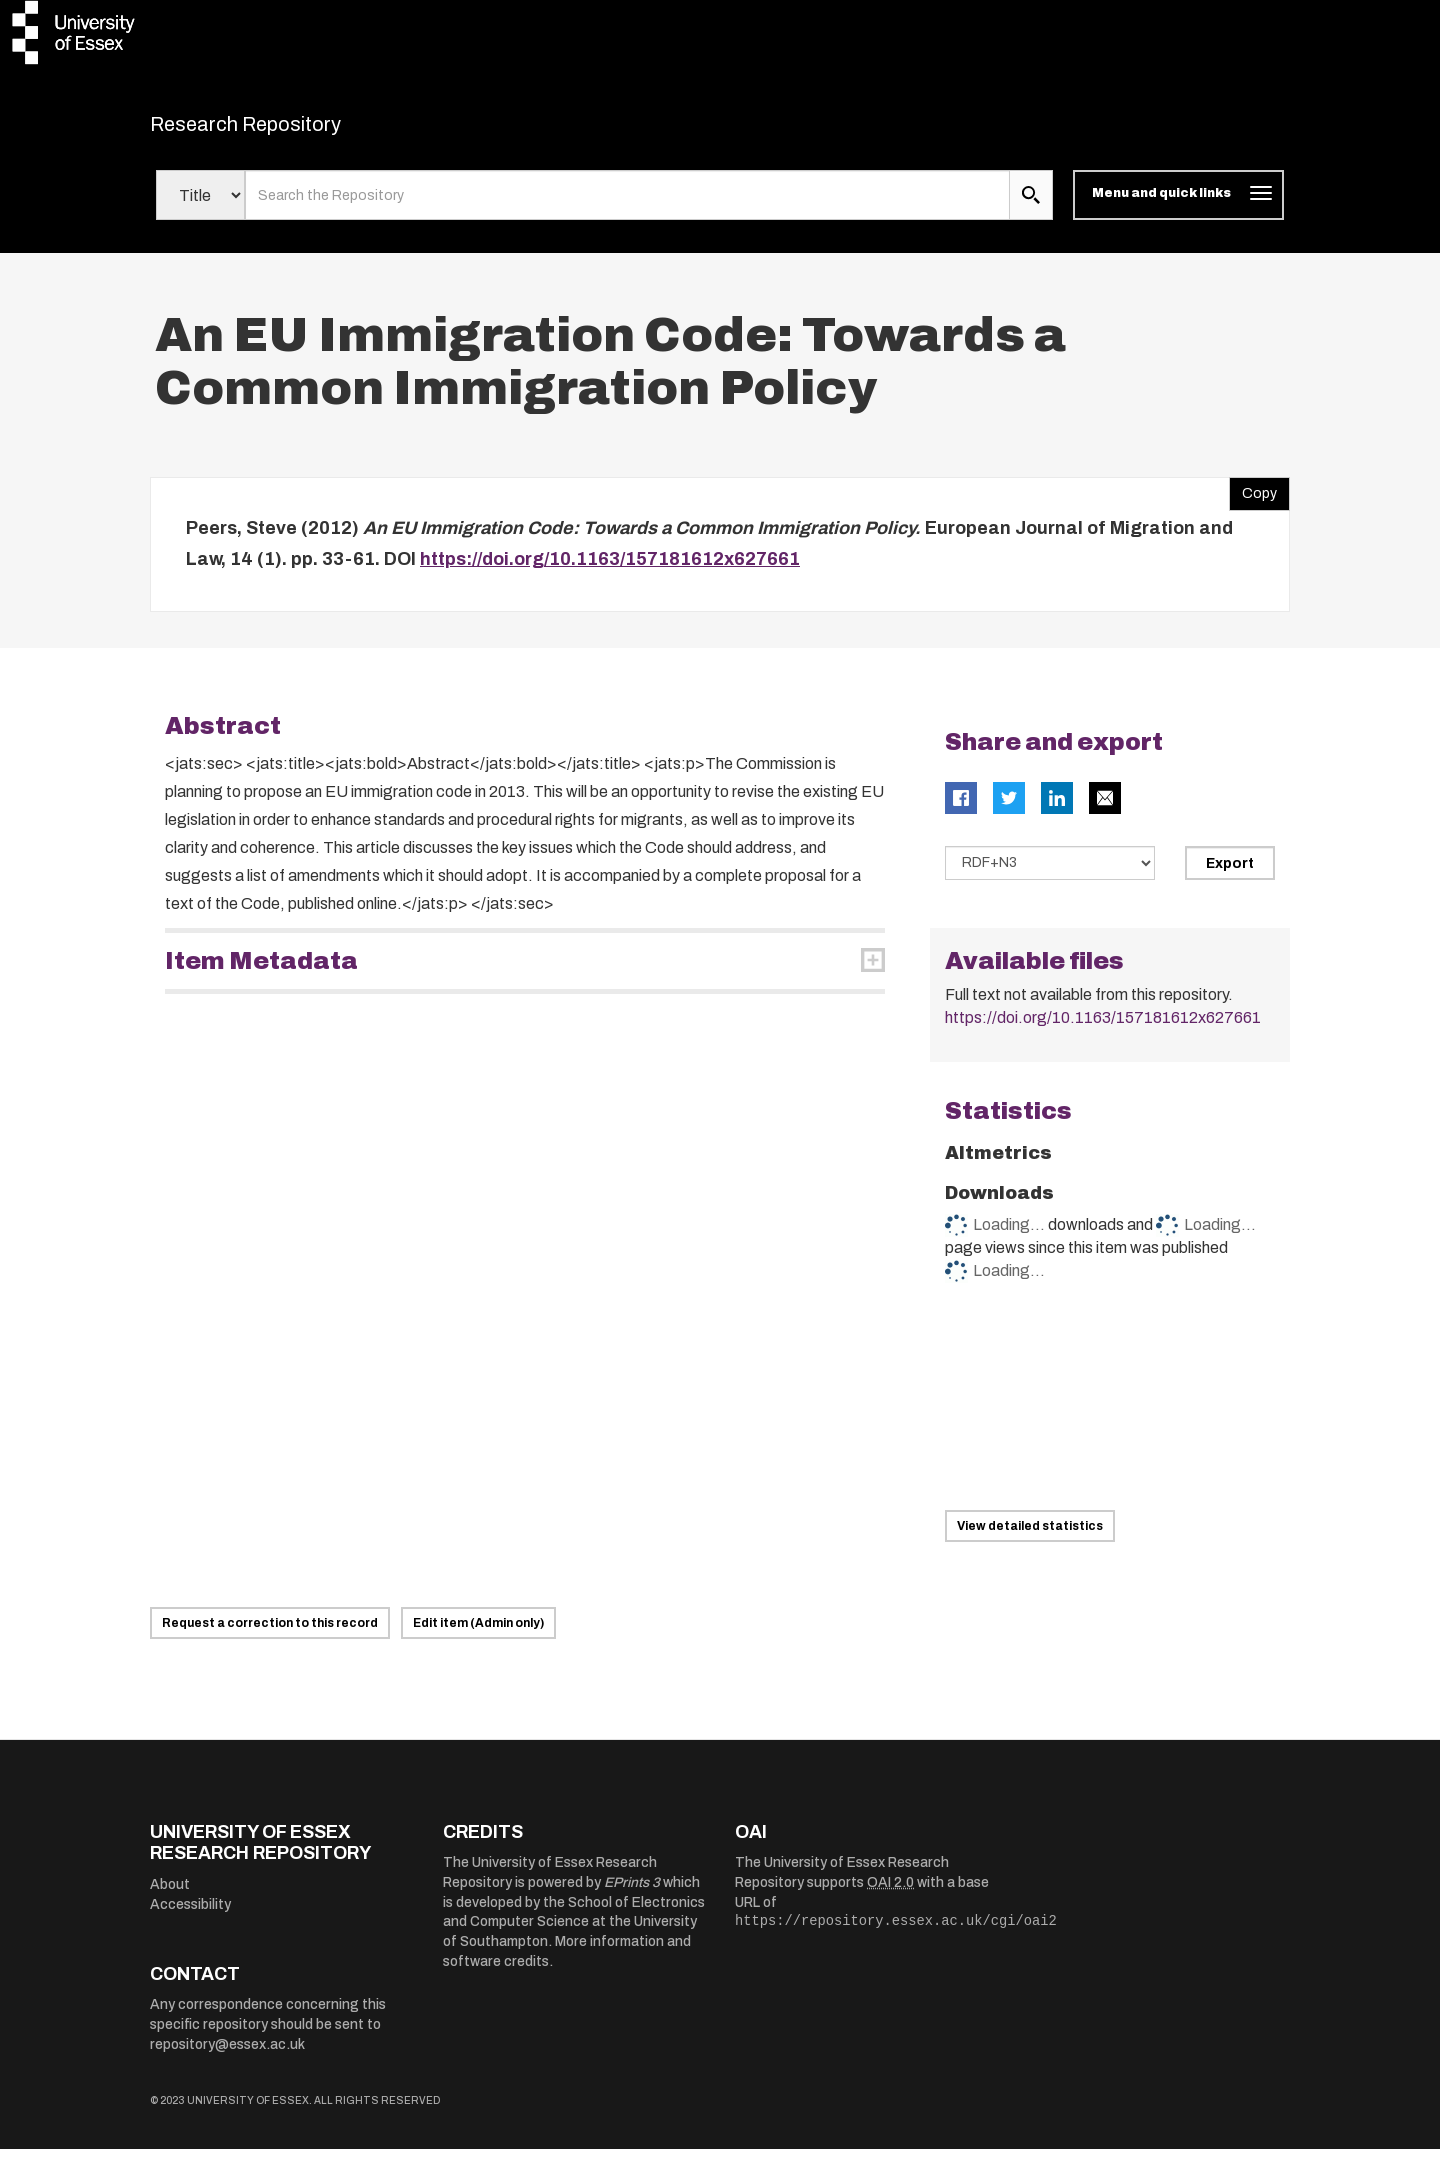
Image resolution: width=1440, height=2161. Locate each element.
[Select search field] (200, 208)
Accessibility (190, 1916)
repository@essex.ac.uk (227, 2056)
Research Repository (290, 130)
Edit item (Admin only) (478, 1635)
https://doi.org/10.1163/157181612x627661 (610, 572)
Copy (1253, 501)
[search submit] (1031, 208)
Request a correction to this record (270, 1635)
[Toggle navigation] (1178, 208)
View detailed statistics (1030, 1538)
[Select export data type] (1050, 875)
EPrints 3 (632, 1894)
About (170, 1896)
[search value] (627, 208)
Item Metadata (261, 973)
